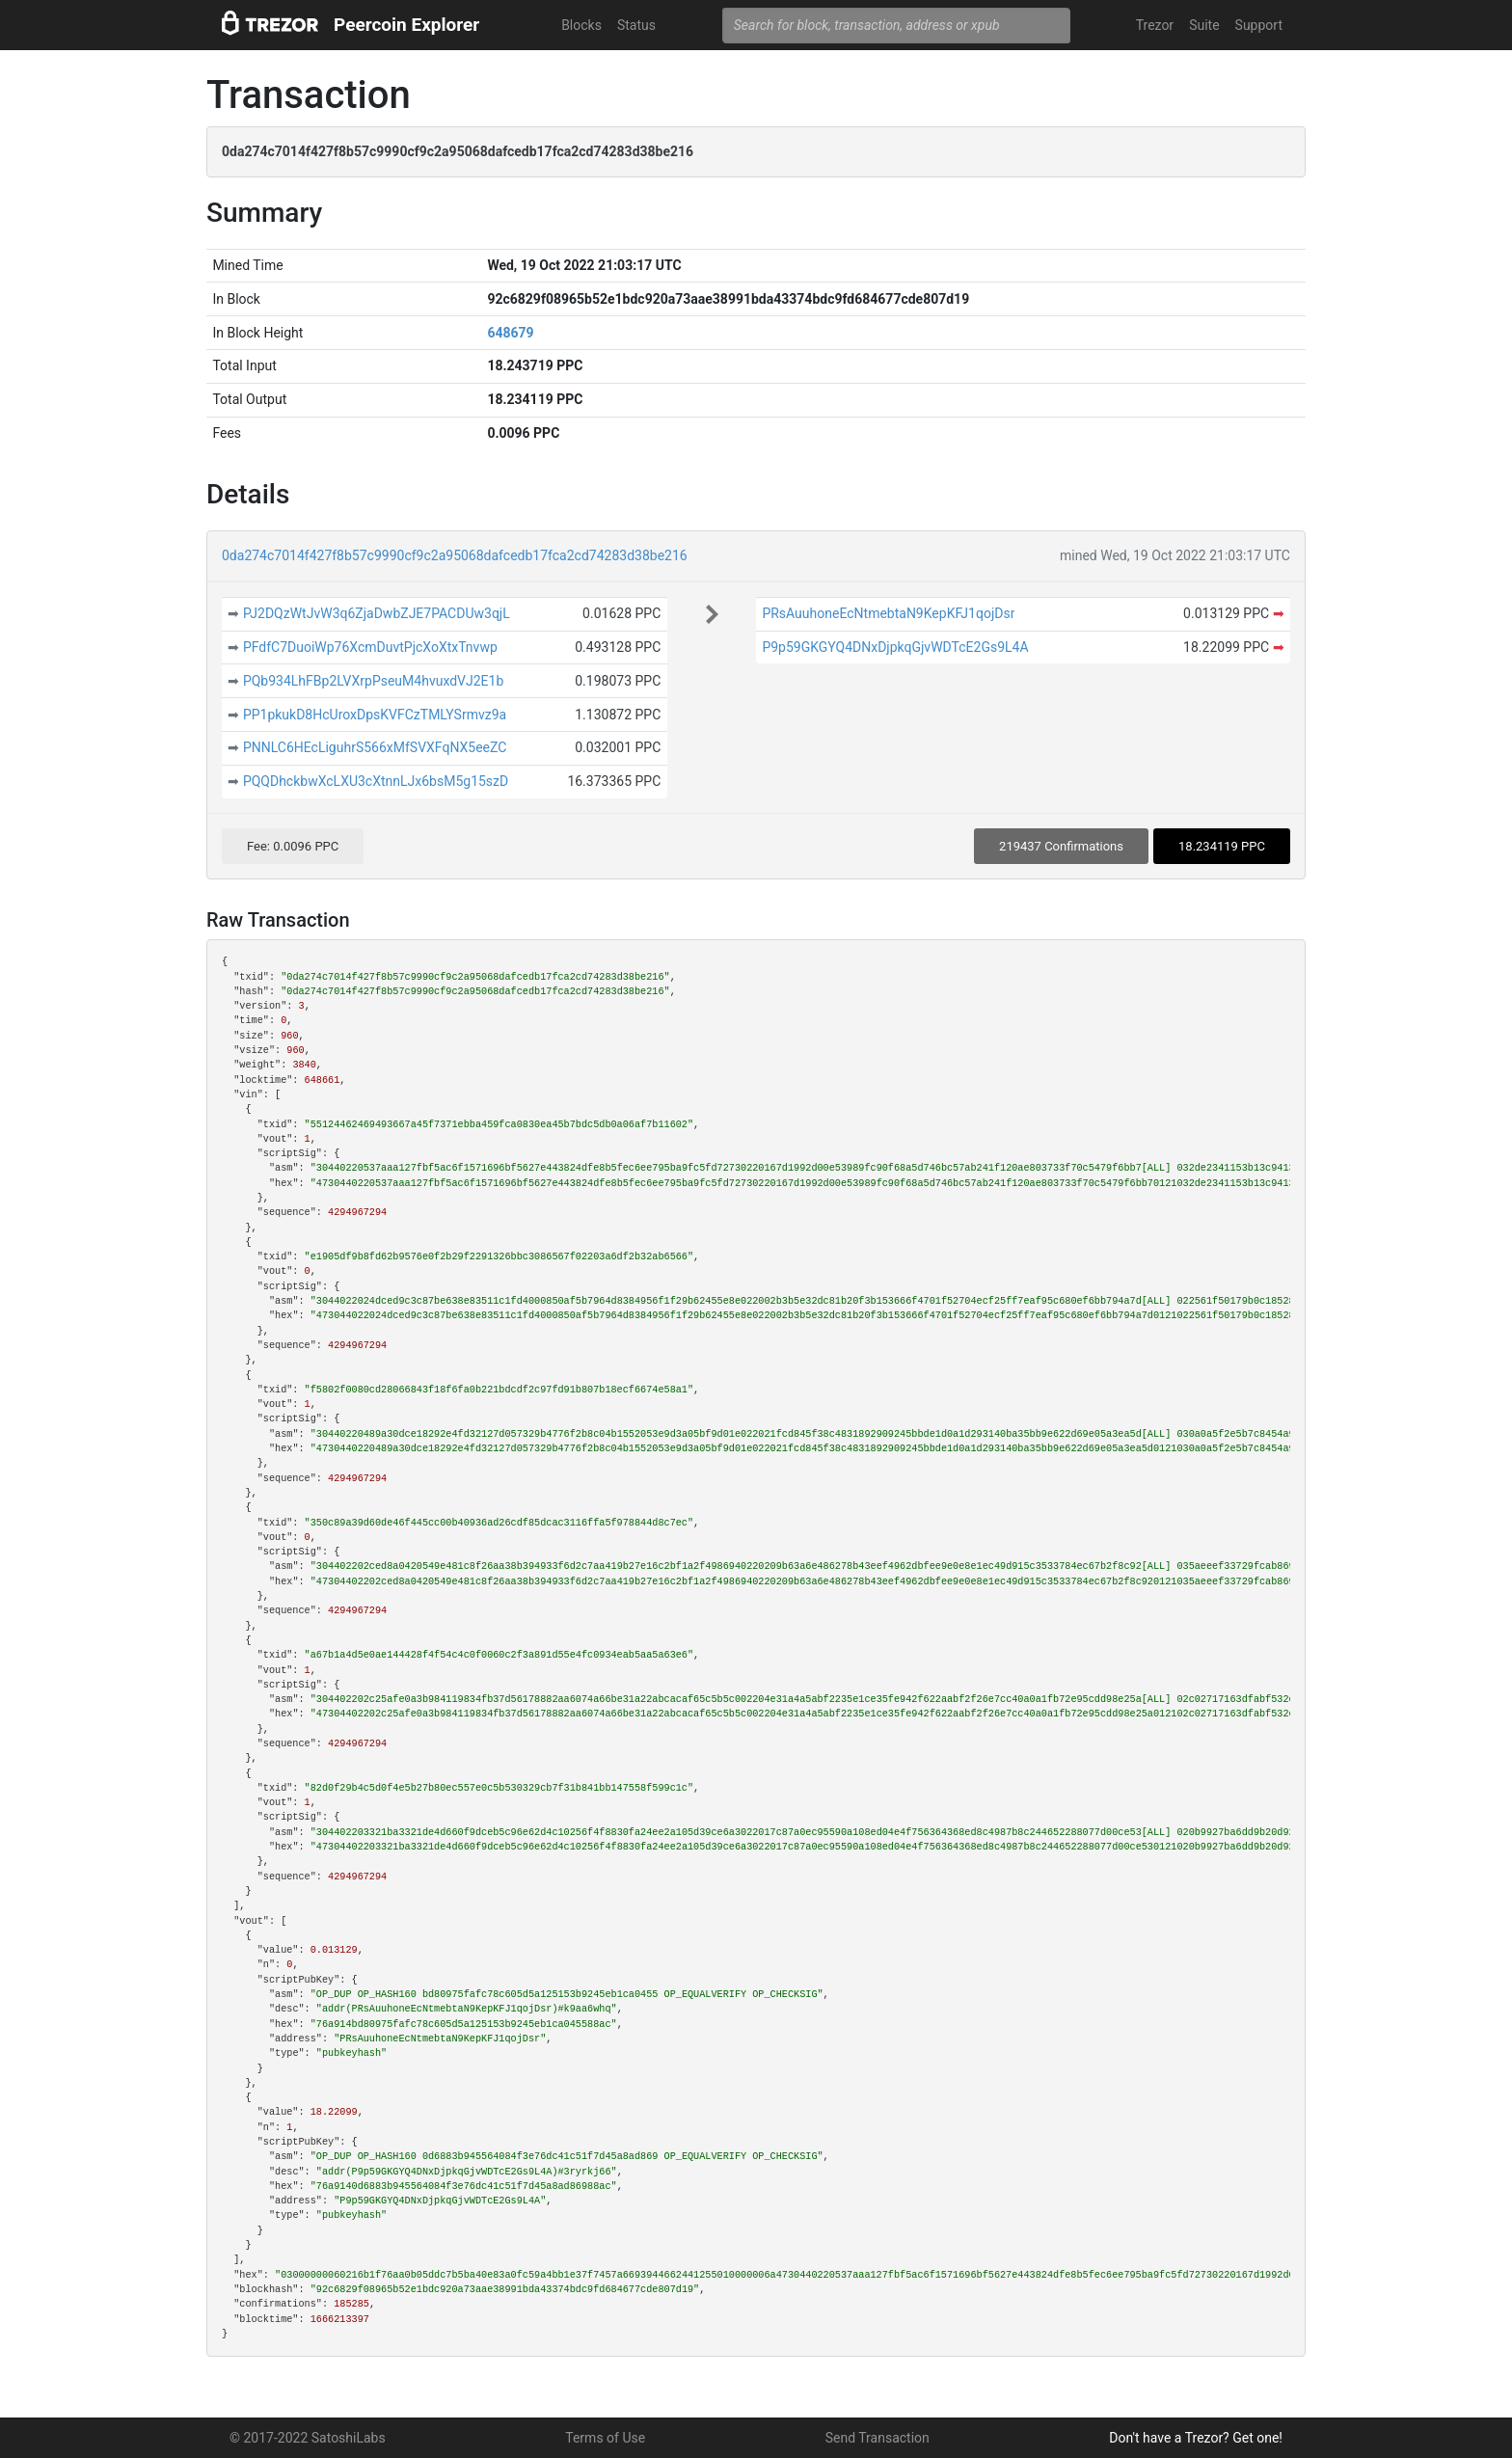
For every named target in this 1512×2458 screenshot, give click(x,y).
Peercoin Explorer (406, 25)
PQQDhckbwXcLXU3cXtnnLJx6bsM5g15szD (375, 781)
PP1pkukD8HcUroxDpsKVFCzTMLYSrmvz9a (374, 714)
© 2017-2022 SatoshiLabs (308, 2437)
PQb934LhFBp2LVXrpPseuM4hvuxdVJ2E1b (373, 681)
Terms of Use (605, 2437)
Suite (1204, 25)
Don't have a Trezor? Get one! (1195, 2437)
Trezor (1155, 25)
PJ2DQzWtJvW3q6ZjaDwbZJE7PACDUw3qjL (376, 613)
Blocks (581, 25)
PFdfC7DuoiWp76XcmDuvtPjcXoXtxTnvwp (370, 647)
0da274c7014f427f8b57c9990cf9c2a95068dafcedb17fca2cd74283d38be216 (455, 555)
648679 (510, 332)
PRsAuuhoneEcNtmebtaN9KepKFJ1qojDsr (888, 613)
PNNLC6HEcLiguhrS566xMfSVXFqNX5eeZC (374, 747)
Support (1258, 25)
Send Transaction (877, 2437)
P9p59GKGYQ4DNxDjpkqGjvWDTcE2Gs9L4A (895, 647)
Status (636, 25)
